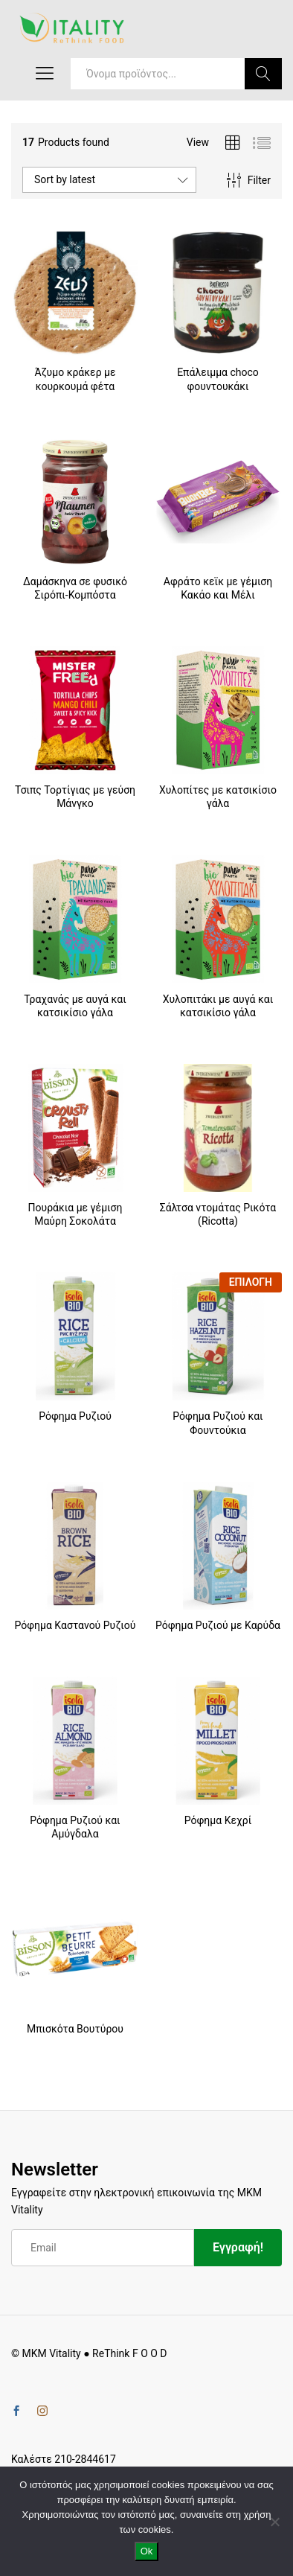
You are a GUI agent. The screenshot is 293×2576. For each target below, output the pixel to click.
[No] (274, 2521)
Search (263, 73)
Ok (147, 2551)
